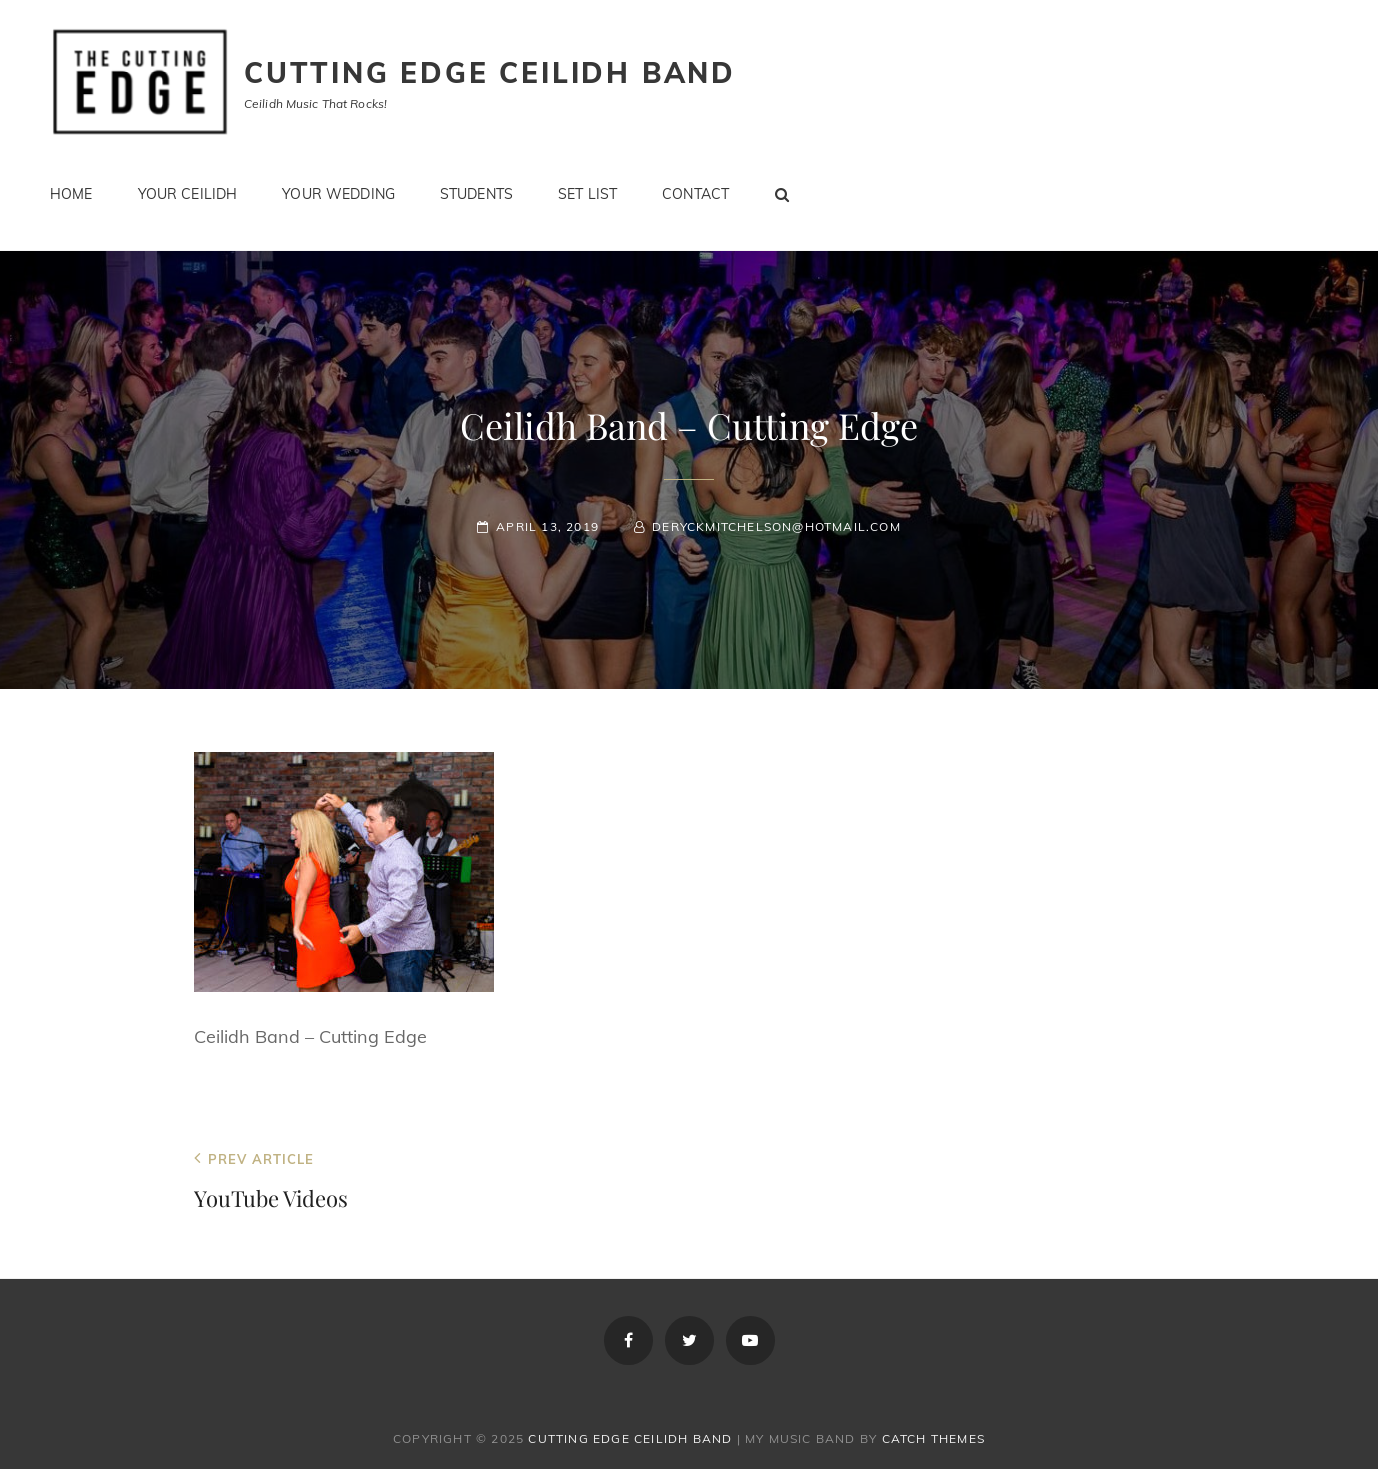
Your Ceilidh (188, 194)
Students (476, 194)
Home (71, 194)
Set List (587, 194)
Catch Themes (933, 1438)
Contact (695, 194)
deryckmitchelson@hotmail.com (776, 526)
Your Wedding (338, 194)
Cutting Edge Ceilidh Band (490, 72)
